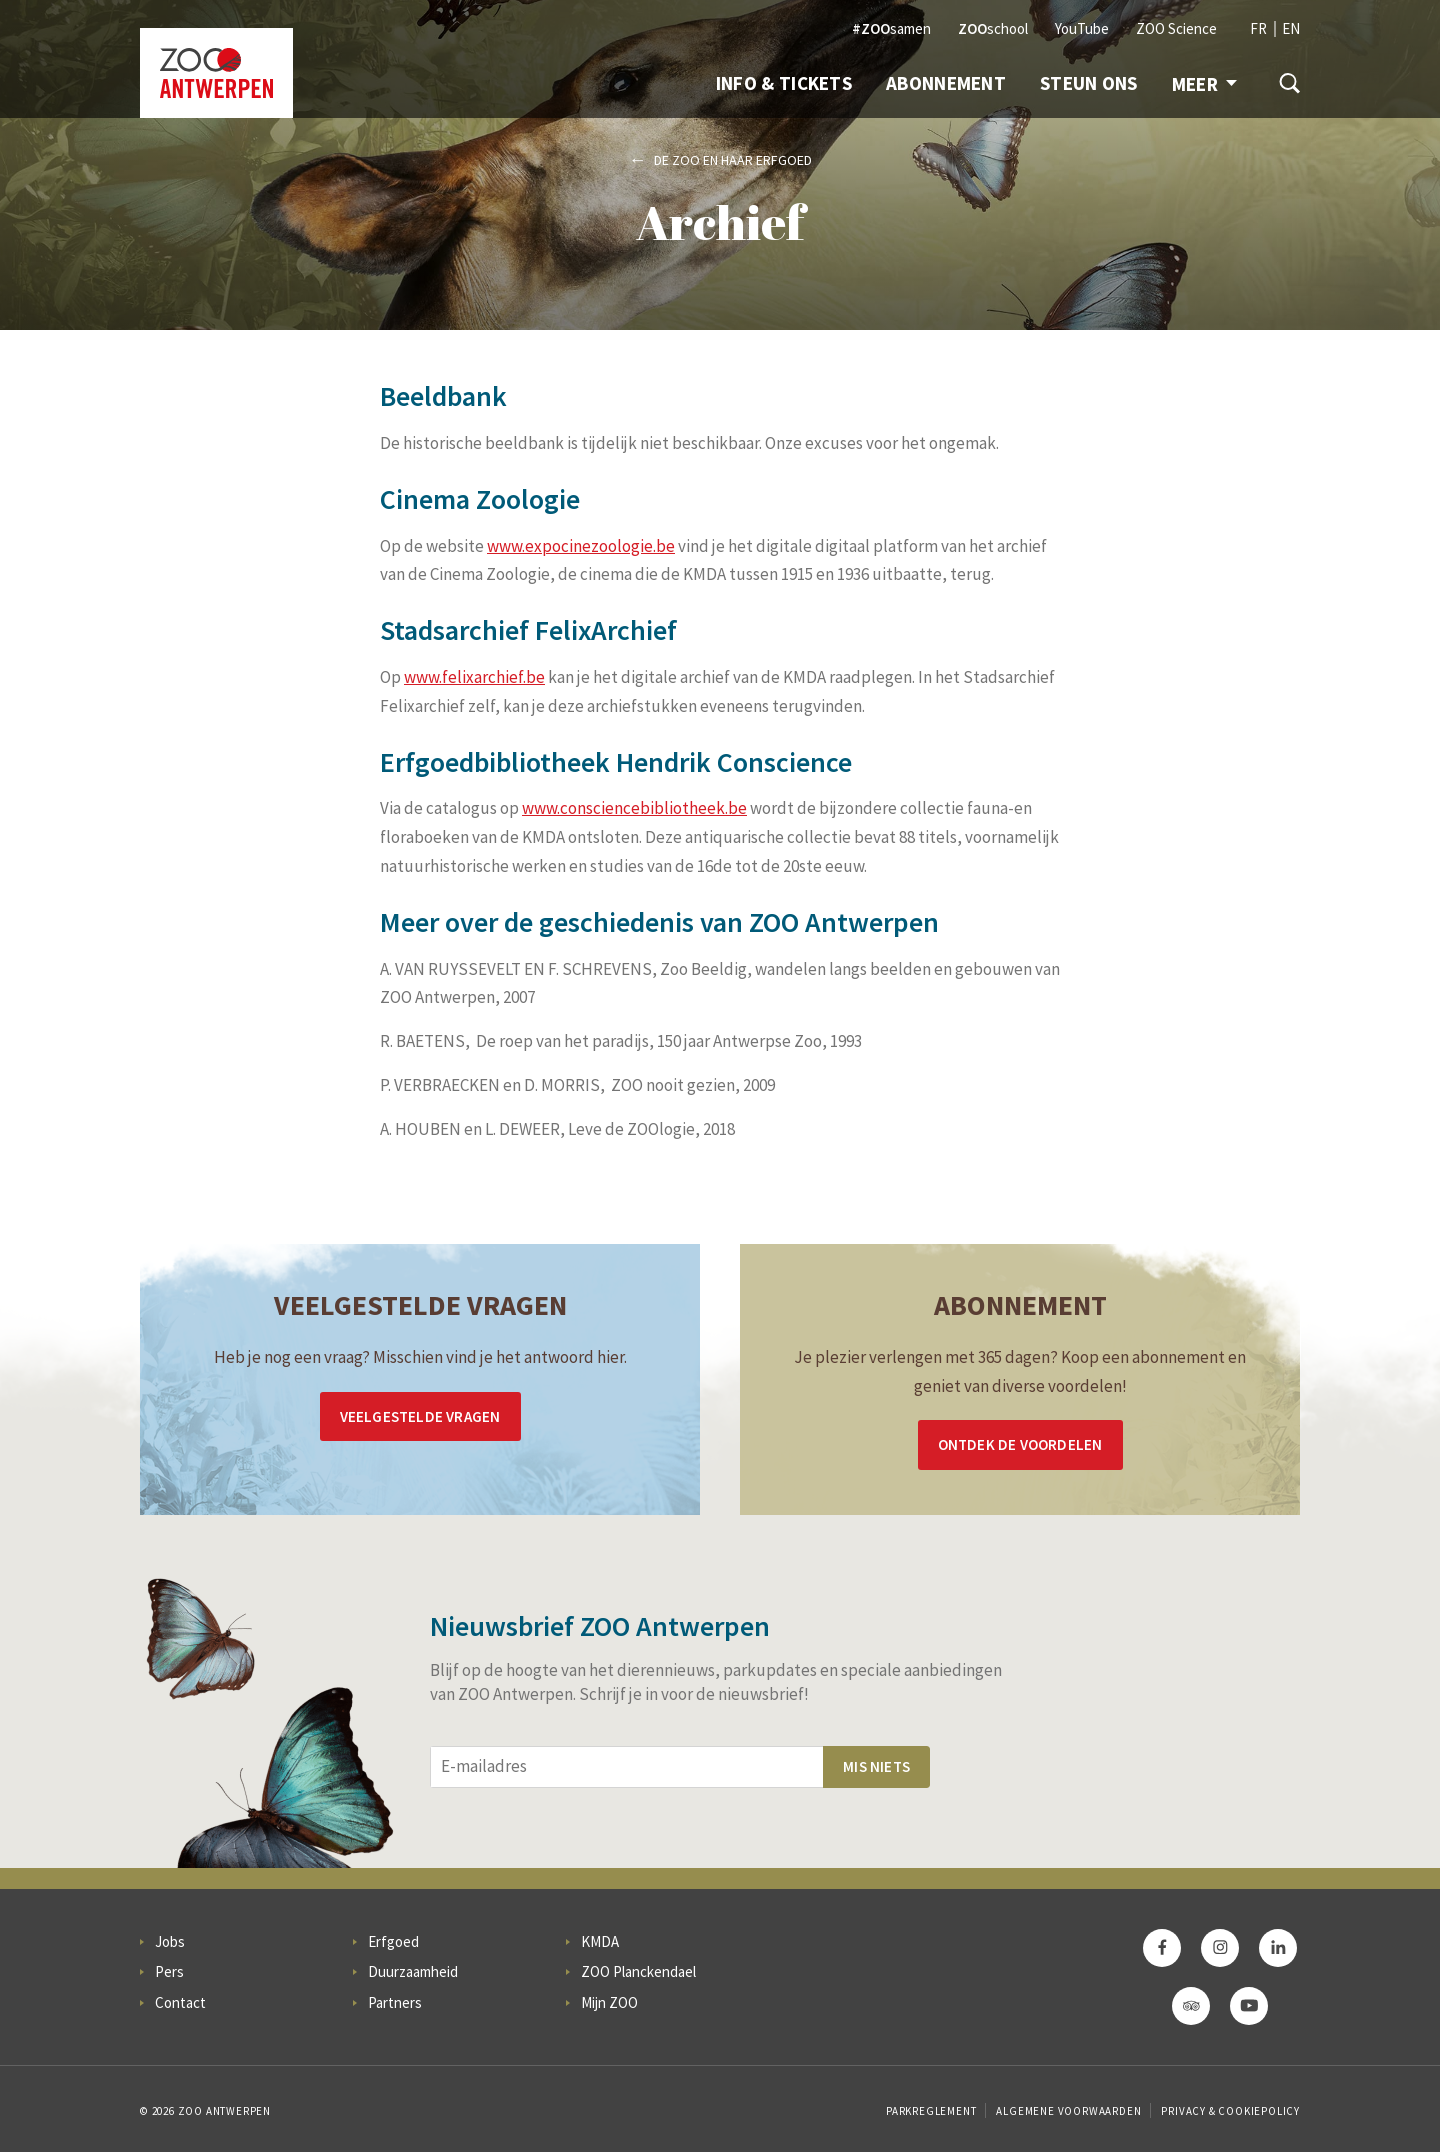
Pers (169, 1971)
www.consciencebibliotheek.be (634, 808)
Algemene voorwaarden (1068, 2111)
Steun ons (1089, 83)
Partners (395, 2002)
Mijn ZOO (609, 2002)
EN (1291, 28)
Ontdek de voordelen (1020, 1444)
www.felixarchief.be (474, 677)
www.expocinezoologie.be (581, 546)
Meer (1204, 84)
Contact (180, 2002)
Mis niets (876, 1766)
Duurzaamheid (413, 1971)
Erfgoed (393, 1941)
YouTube (1082, 28)
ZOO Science (1176, 28)
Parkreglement (931, 2111)
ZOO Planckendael (638, 1971)
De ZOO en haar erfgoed (733, 160)
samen (891, 28)
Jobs (170, 1941)
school (993, 28)
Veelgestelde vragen (420, 1416)
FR (1258, 28)
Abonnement (946, 83)
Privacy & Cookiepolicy (1230, 2111)
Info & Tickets (784, 83)
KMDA (600, 1941)
